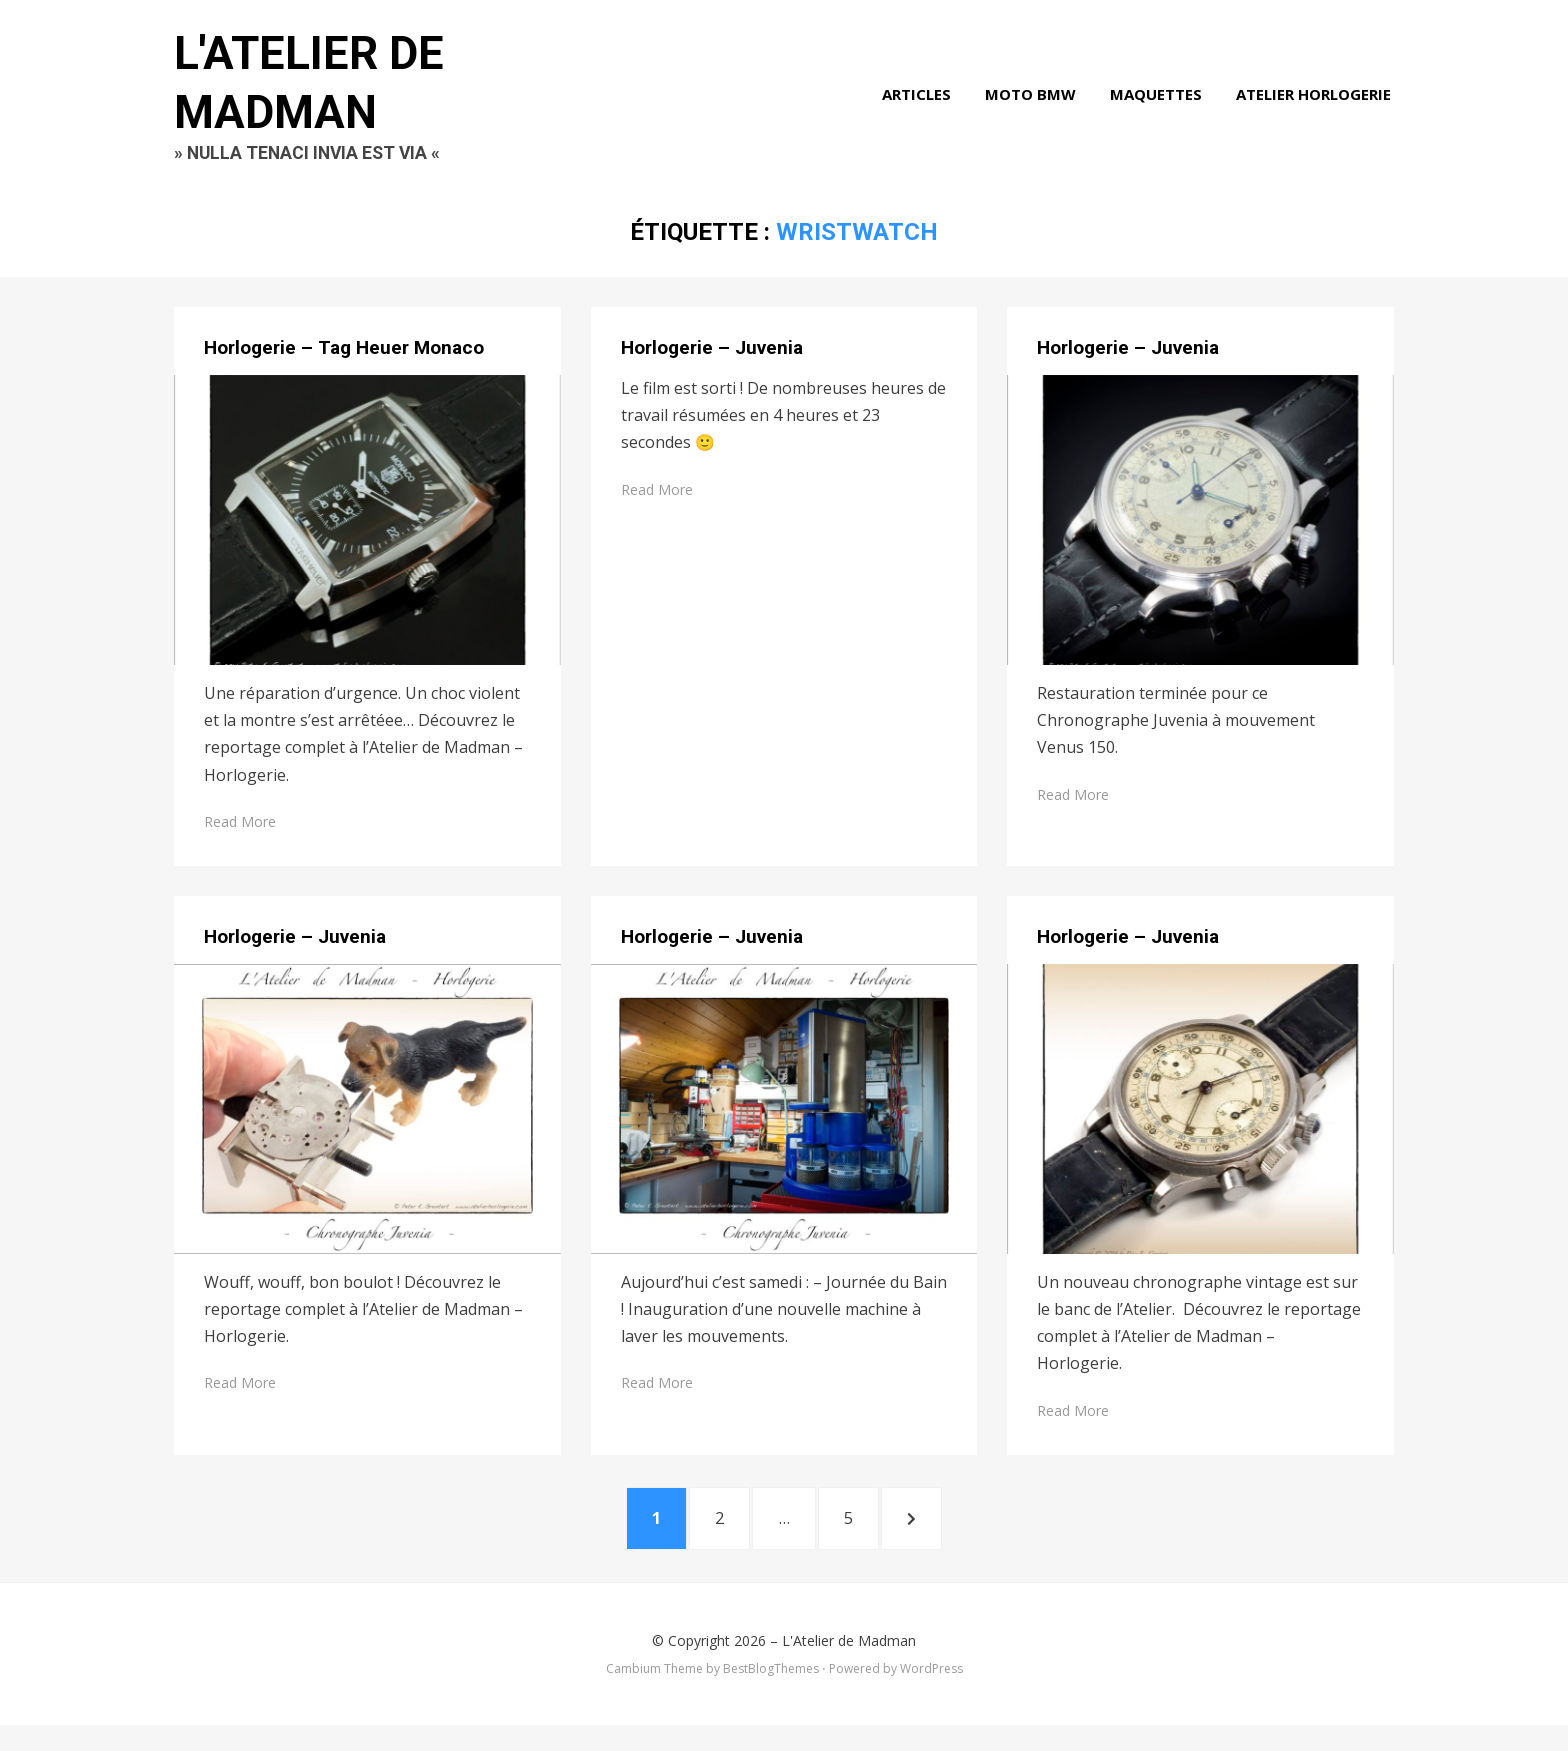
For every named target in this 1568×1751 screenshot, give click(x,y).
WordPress (931, 1695)
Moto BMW (1033, 104)
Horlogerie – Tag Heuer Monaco (344, 368)
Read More (240, 841)
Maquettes (1159, 104)
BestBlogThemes (771, 1695)
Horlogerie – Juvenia (712, 368)
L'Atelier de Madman (849, 1666)
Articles (919, 104)
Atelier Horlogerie (1316, 104)
